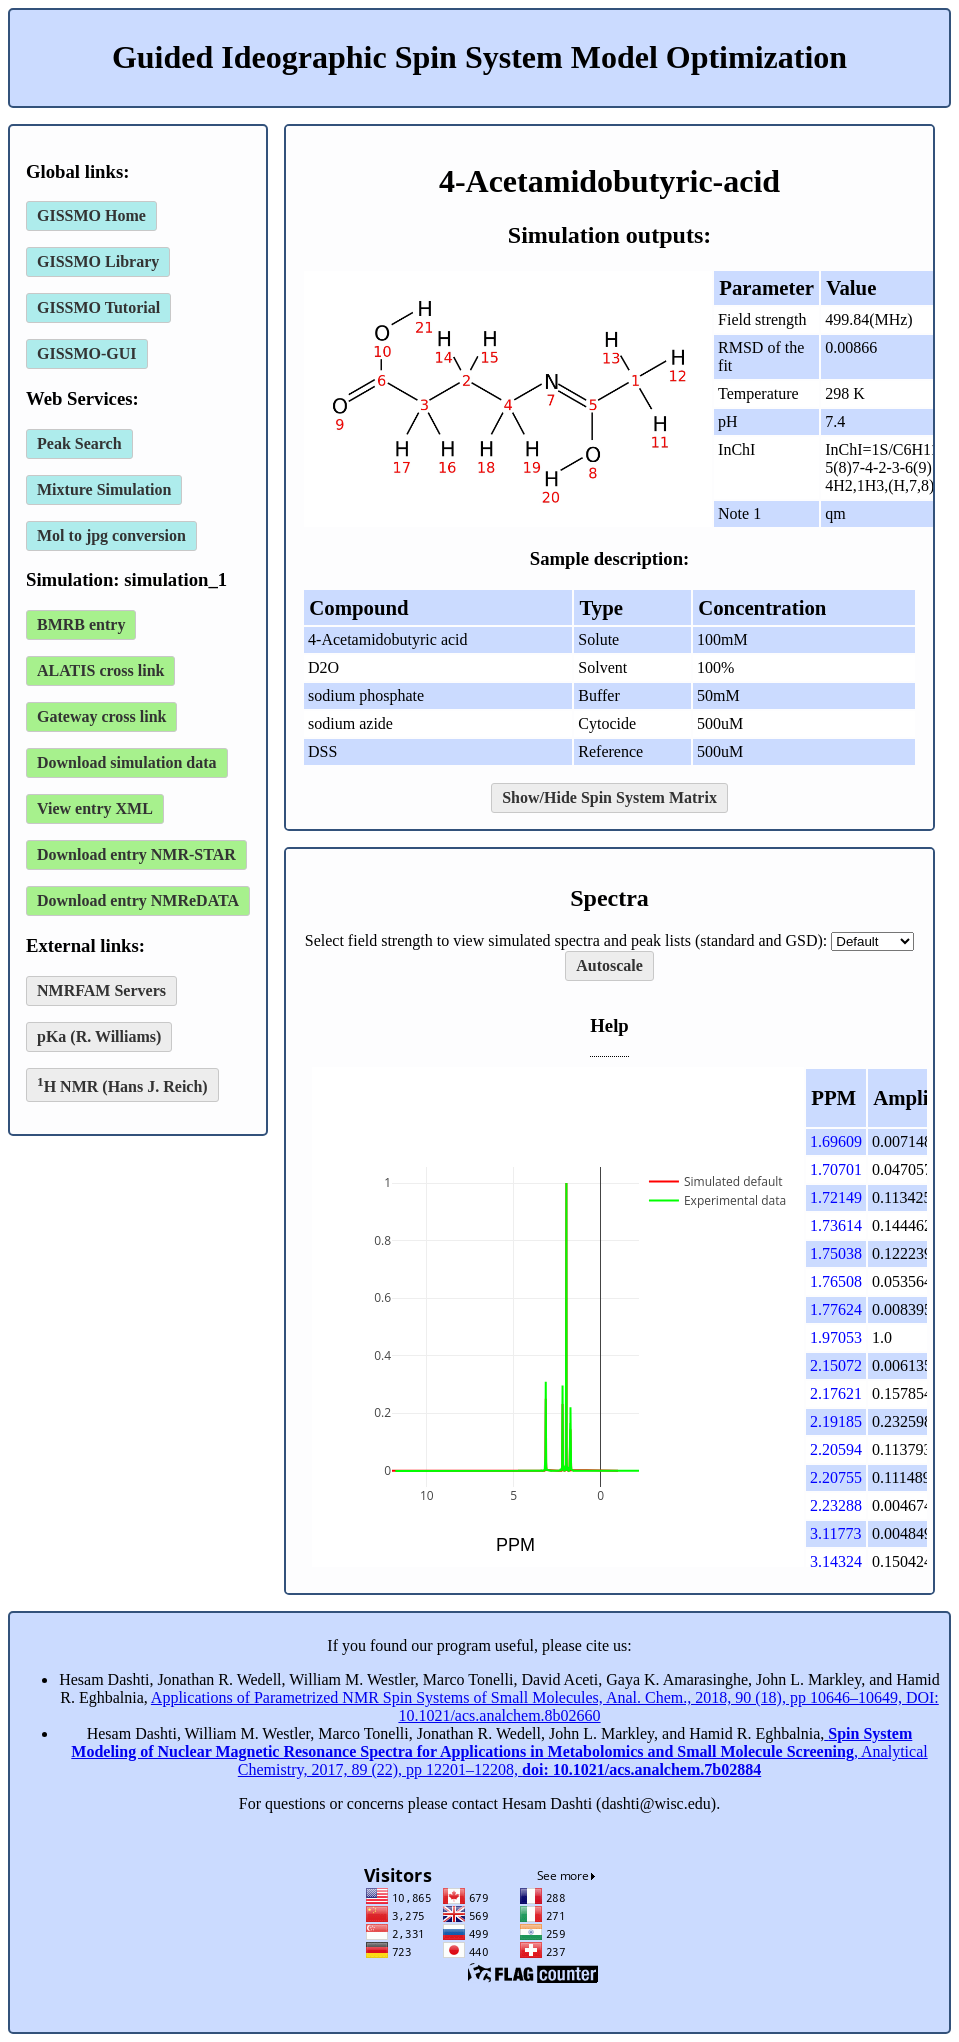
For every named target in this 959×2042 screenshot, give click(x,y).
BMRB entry (81, 624)
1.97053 (836, 1337)
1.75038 (836, 1253)
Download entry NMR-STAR (136, 854)
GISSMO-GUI (87, 353)
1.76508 (836, 1281)
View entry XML (95, 808)
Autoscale (609, 965)
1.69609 (836, 1141)
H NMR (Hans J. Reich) (122, 1084)
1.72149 (836, 1197)
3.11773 (835, 1533)
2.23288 (836, 1505)
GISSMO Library (98, 261)
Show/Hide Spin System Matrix (609, 797)
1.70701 (836, 1169)
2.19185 (836, 1421)
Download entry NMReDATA (138, 900)
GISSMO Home (91, 215)
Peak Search (79, 443)
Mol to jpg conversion (111, 535)
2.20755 (836, 1477)
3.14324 (836, 1561)
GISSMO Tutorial (98, 307)
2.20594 (836, 1449)
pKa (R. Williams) (99, 1036)
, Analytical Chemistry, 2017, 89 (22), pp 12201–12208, (499, 1751)
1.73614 (836, 1225)
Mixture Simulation (104, 489)
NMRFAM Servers (101, 990)
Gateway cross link (101, 716)
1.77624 (836, 1309)
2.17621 (836, 1393)
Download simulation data (127, 762)
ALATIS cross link (100, 670)
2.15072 (836, 1365)
